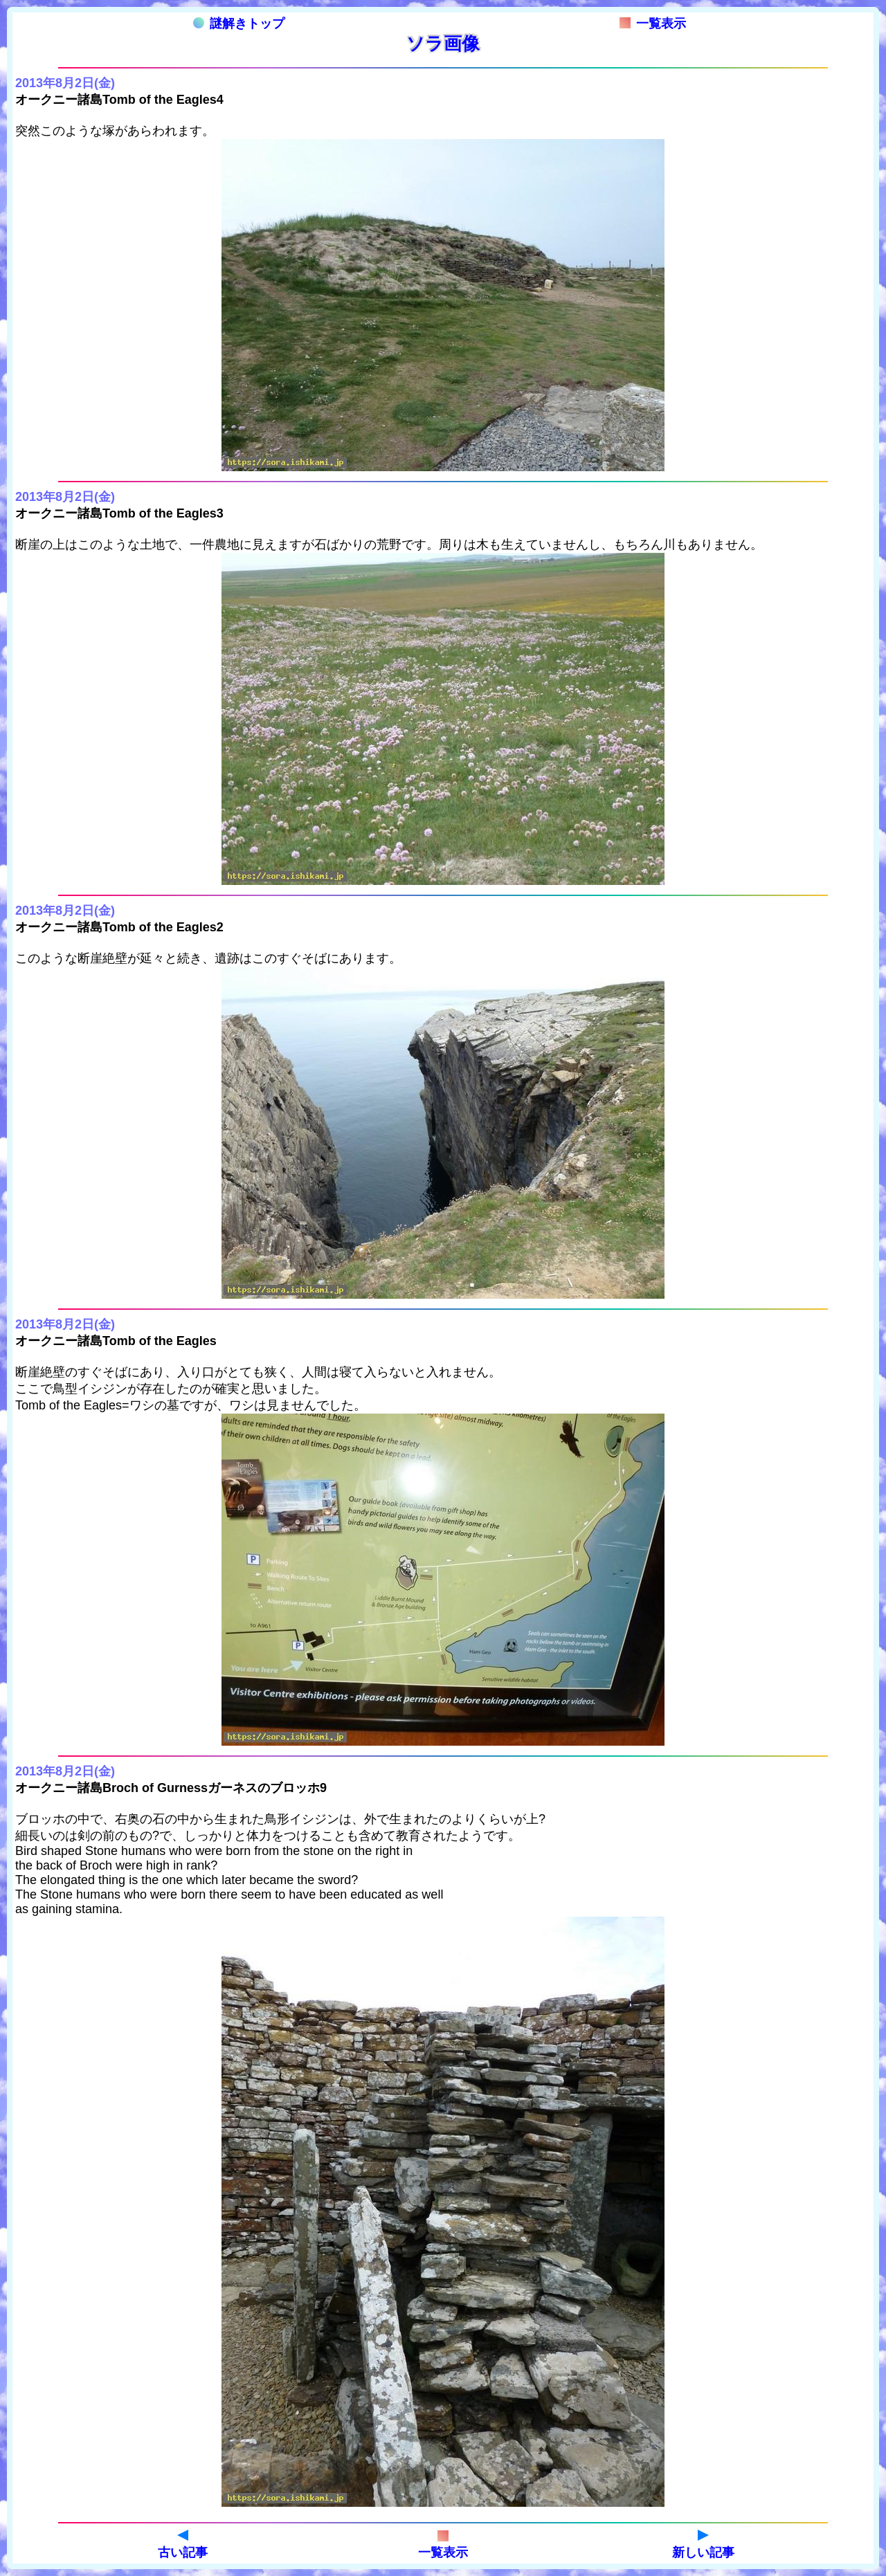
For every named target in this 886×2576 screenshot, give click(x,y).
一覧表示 (653, 23)
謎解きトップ (238, 23)
